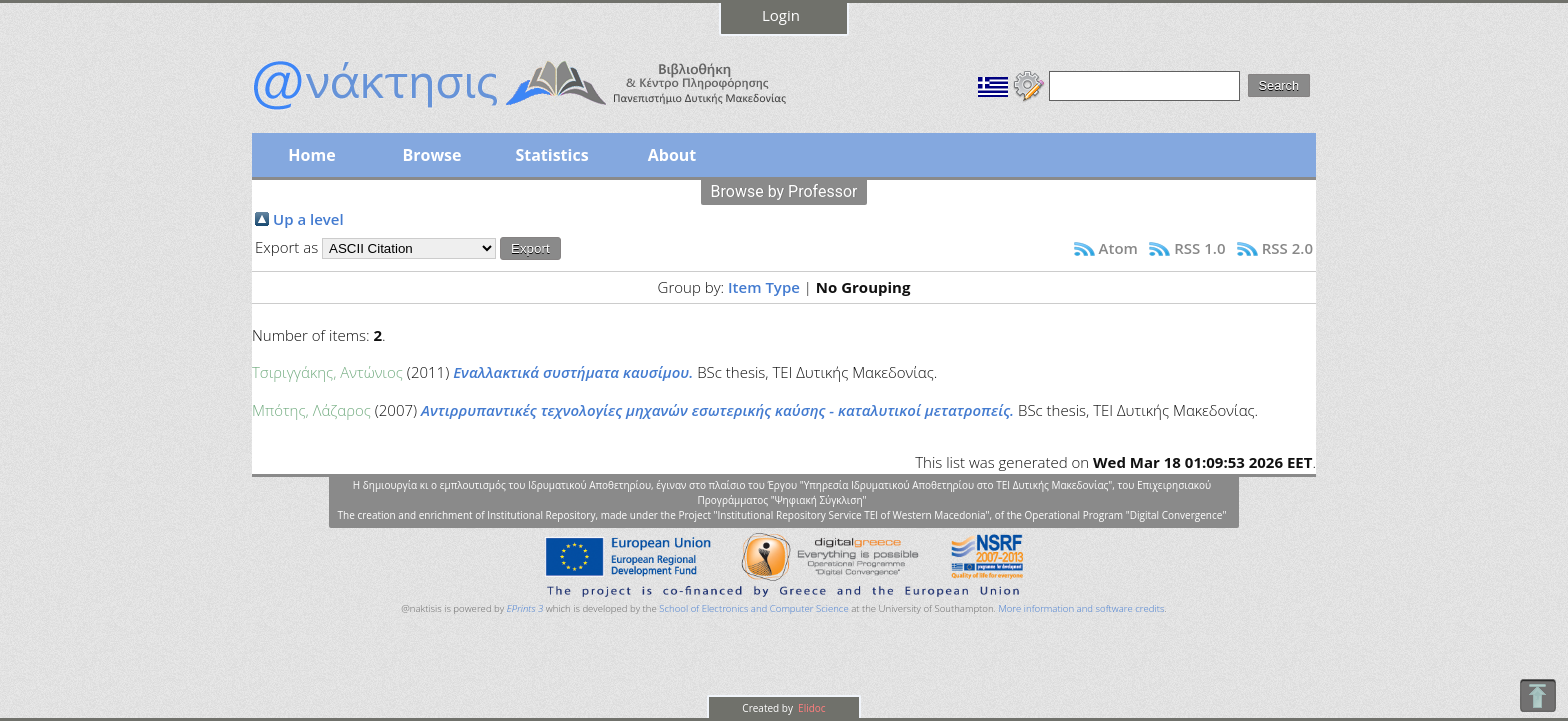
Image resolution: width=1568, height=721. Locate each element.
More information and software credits (1081, 608)
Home (311, 155)
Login (781, 15)
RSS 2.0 (1287, 248)
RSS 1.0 (1199, 248)
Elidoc (811, 708)
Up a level (308, 219)
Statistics (551, 155)
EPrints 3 (525, 608)
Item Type (764, 287)
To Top (1537, 695)
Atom (1118, 248)
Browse (431, 155)
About (672, 155)
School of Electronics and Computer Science (753, 608)
